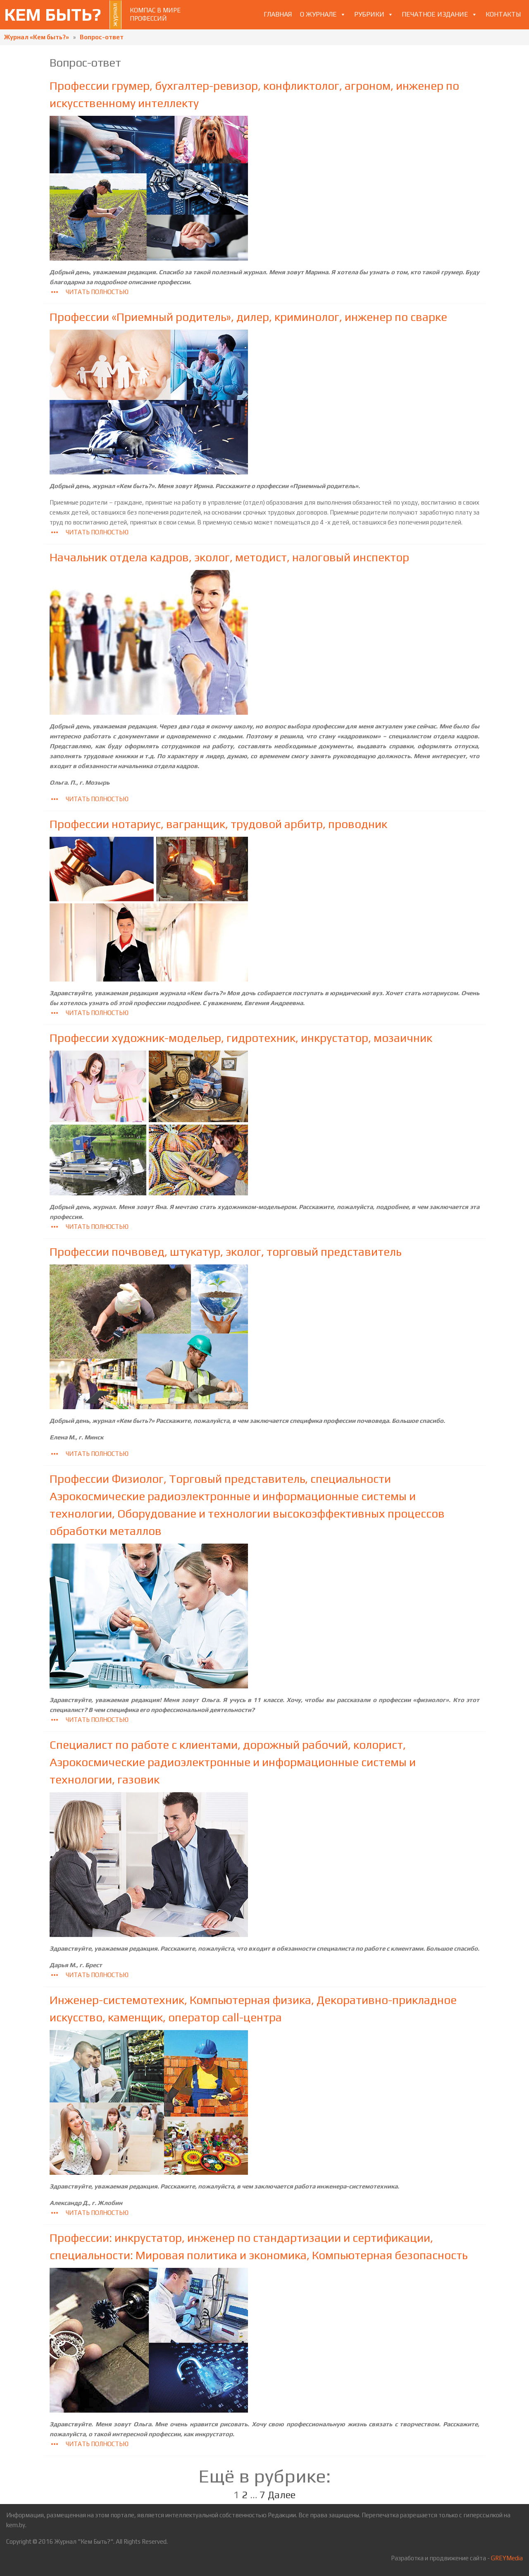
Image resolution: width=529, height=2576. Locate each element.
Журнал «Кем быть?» (36, 37)
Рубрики (369, 14)
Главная (278, 14)
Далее (281, 2494)
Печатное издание (435, 14)
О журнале (318, 14)
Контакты (503, 14)
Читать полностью (89, 292)
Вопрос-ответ (102, 37)
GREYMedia (507, 2558)
